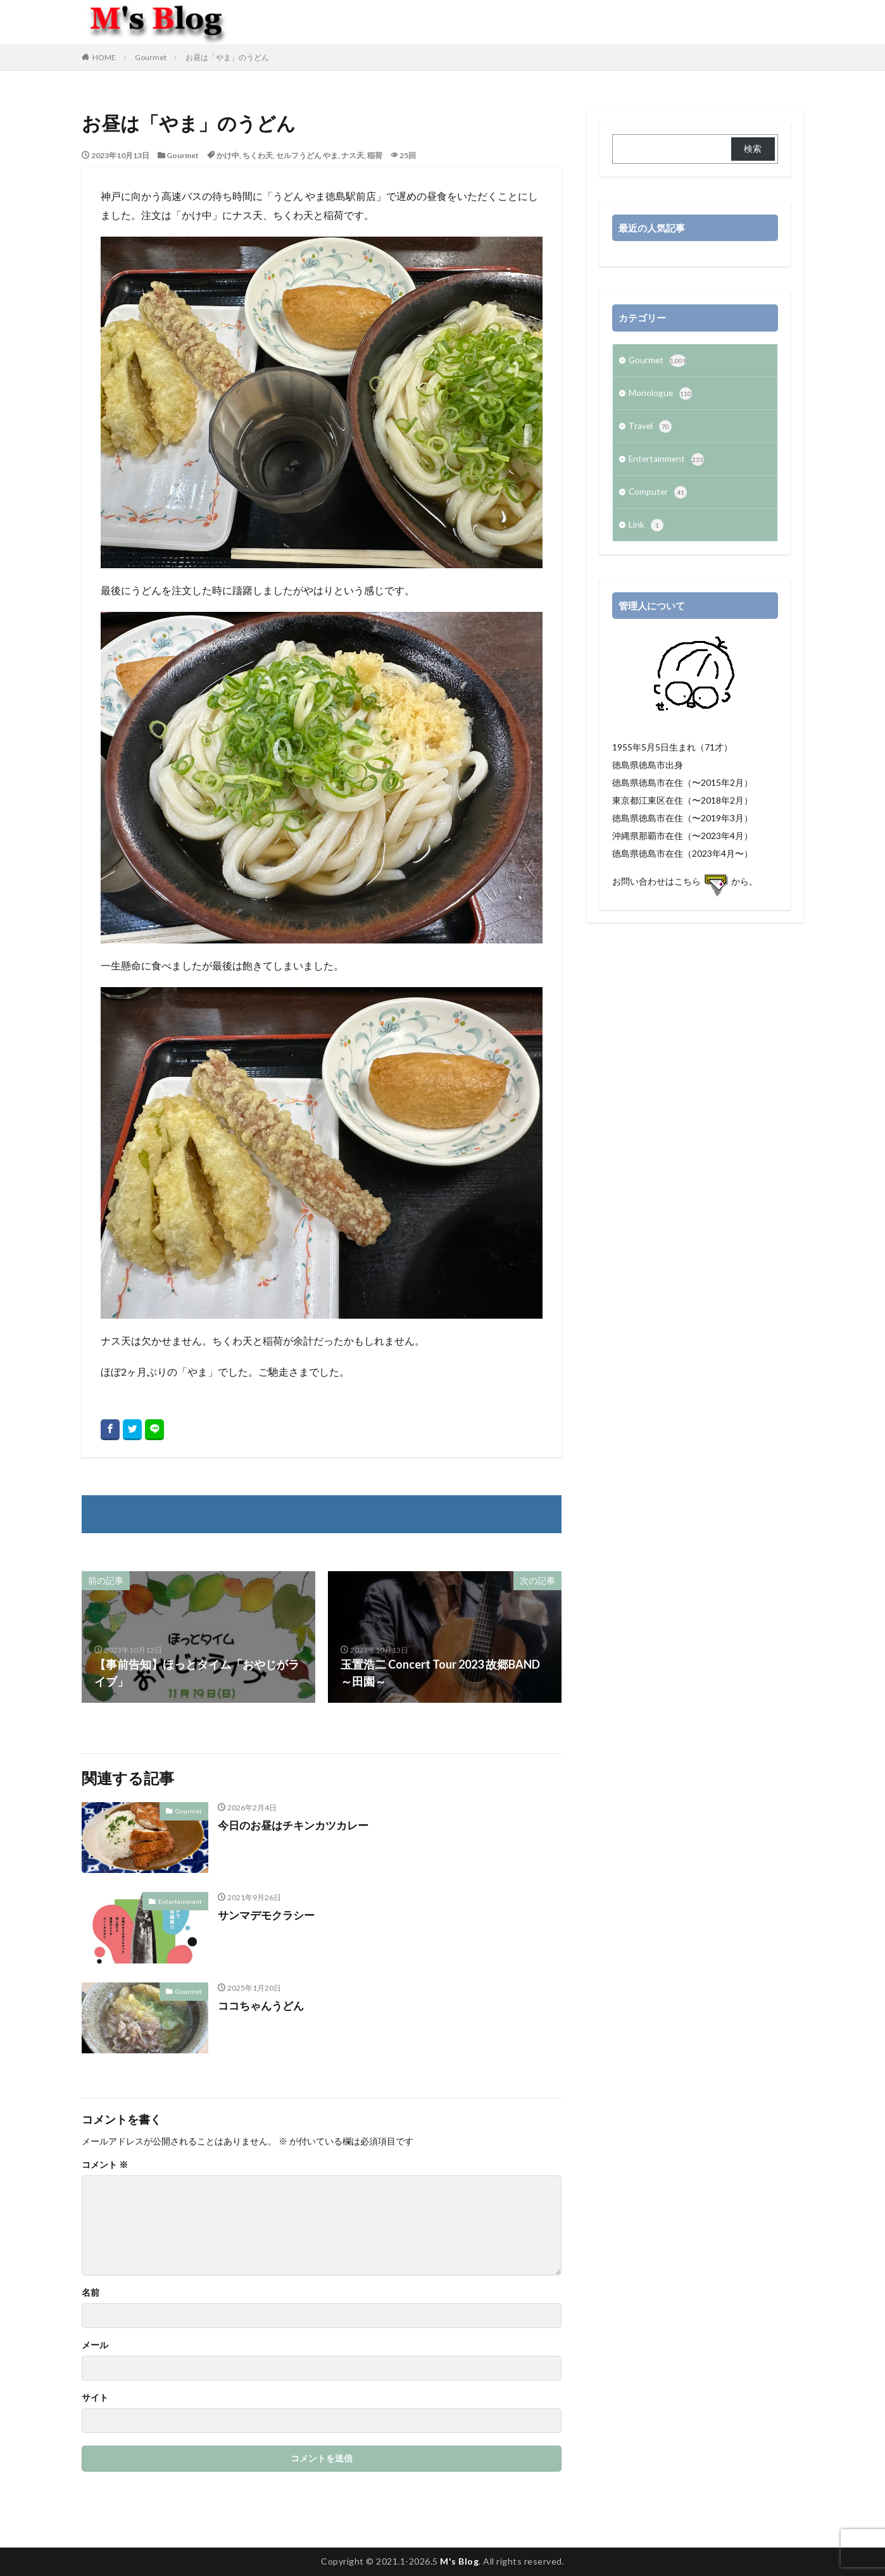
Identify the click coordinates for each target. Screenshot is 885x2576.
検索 (753, 148)
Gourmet (150, 57)
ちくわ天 (257, 155)
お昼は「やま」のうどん (227, 57)
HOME (104, 57)
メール (95, 2345)
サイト (95, 2397)
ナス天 (352, 155)
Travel (650, 428)
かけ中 (228, 155)
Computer (658, 495)
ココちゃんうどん (263, 2005)
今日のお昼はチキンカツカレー (297, 1825)
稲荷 (374, 155)
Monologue (661, 395)
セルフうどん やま (307, 155)
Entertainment (180, 1901)
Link (646, 529)
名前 (90, 2292)
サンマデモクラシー (269, 1915)
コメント (105, 2164)
